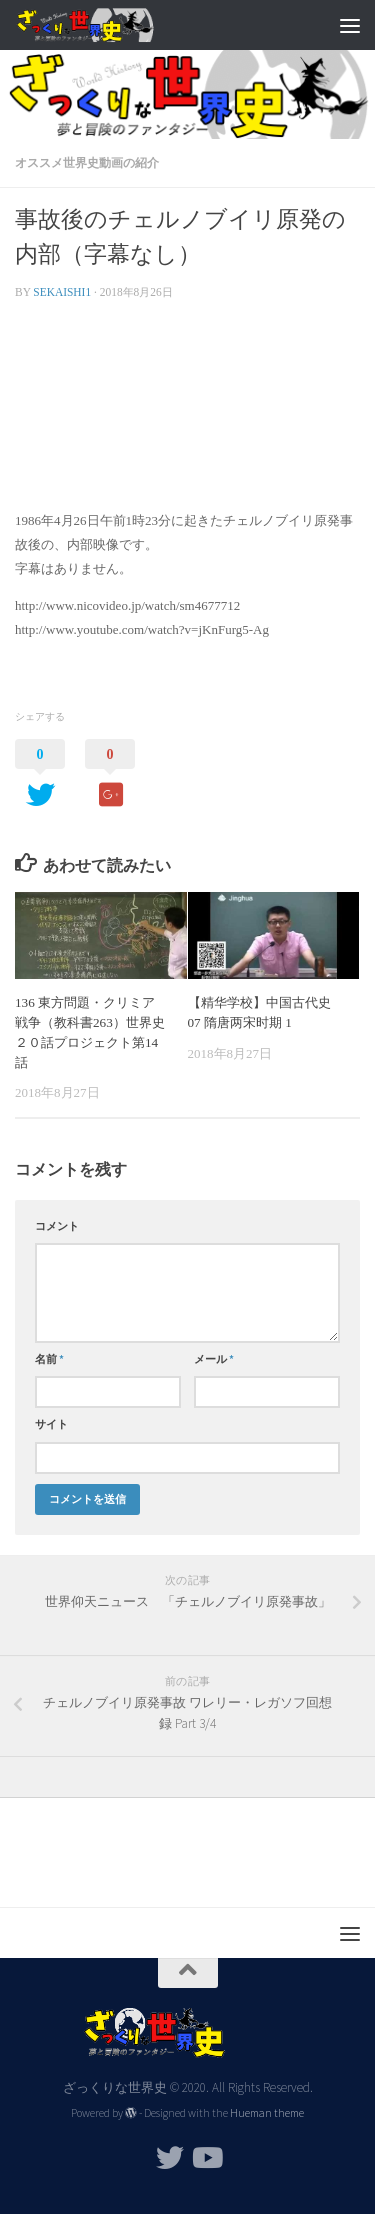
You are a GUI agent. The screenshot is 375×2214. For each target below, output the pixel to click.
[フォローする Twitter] (170, 2158)
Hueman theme (267, 2113)
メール (214, 1359)
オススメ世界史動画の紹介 (87, 162)
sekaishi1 (62, 292)
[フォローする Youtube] (206, 2158)
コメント (57, 1226)
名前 (49, 1359)
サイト (51, 1424)
